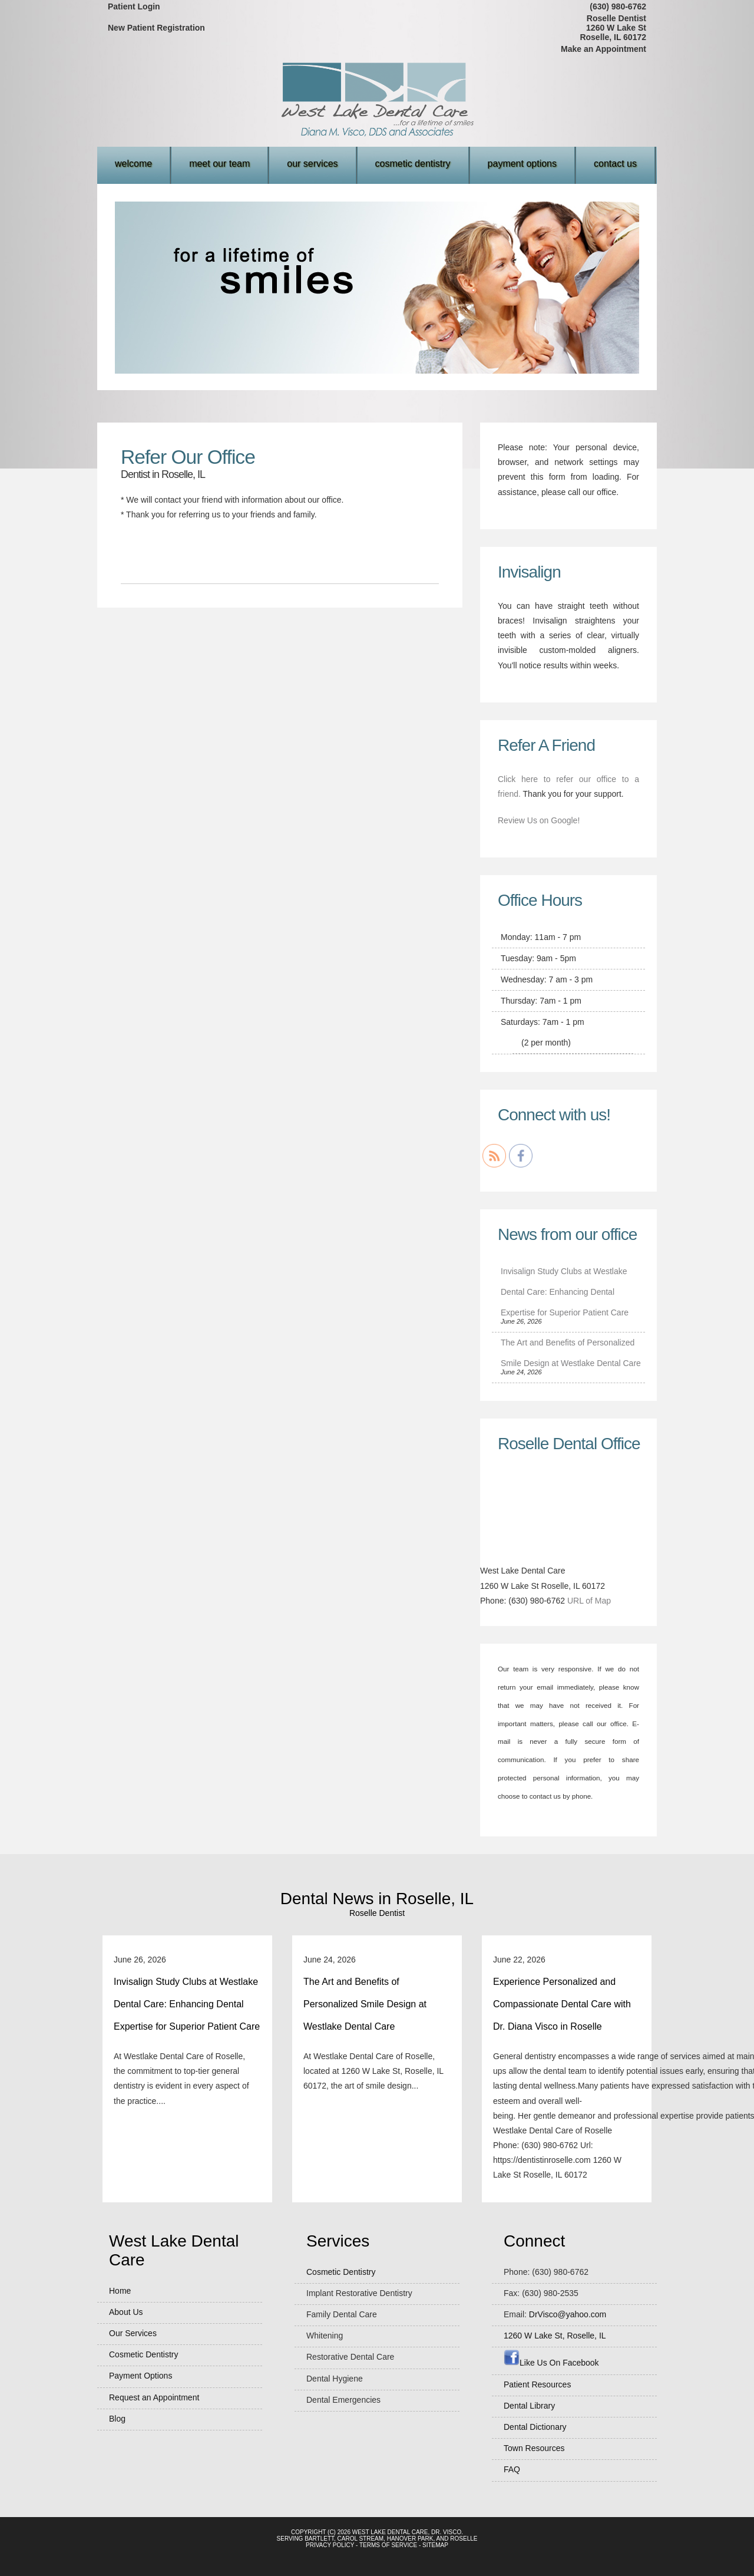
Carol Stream (361, 2538)
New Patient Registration (156, 27)
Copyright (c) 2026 (320, 2532)
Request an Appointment (154, 2397)
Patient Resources (537, 2384)
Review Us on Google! (539, 820)
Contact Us (615, 164)
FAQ (512, 2469)
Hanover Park (410, 2538)
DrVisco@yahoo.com (567, 2314)
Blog (117, 2418)
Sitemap (435, 2545)
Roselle (463, 2538)
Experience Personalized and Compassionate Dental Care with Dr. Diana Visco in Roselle (562, 2004)
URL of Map (589, 1600)
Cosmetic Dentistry (413, 164)
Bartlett (319, 2538)
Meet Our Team (219, 164)
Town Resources (534, 2448)
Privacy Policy (330, 2545)
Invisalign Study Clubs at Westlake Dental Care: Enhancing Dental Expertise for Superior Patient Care (565, 1291)
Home (120, 2290)
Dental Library (529, 2405)
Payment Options (522, 164)
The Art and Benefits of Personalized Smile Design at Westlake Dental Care (364, 2004)
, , (555, 2335)
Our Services (312, 164)
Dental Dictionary (535, 2427)
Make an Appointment (603, 49)
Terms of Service (388, 2545)
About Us (126, 2312)
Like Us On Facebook (551, 2362)
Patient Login (134, 6)
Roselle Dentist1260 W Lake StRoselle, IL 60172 (613, 28)
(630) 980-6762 (618, 6)
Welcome (133, 164)
